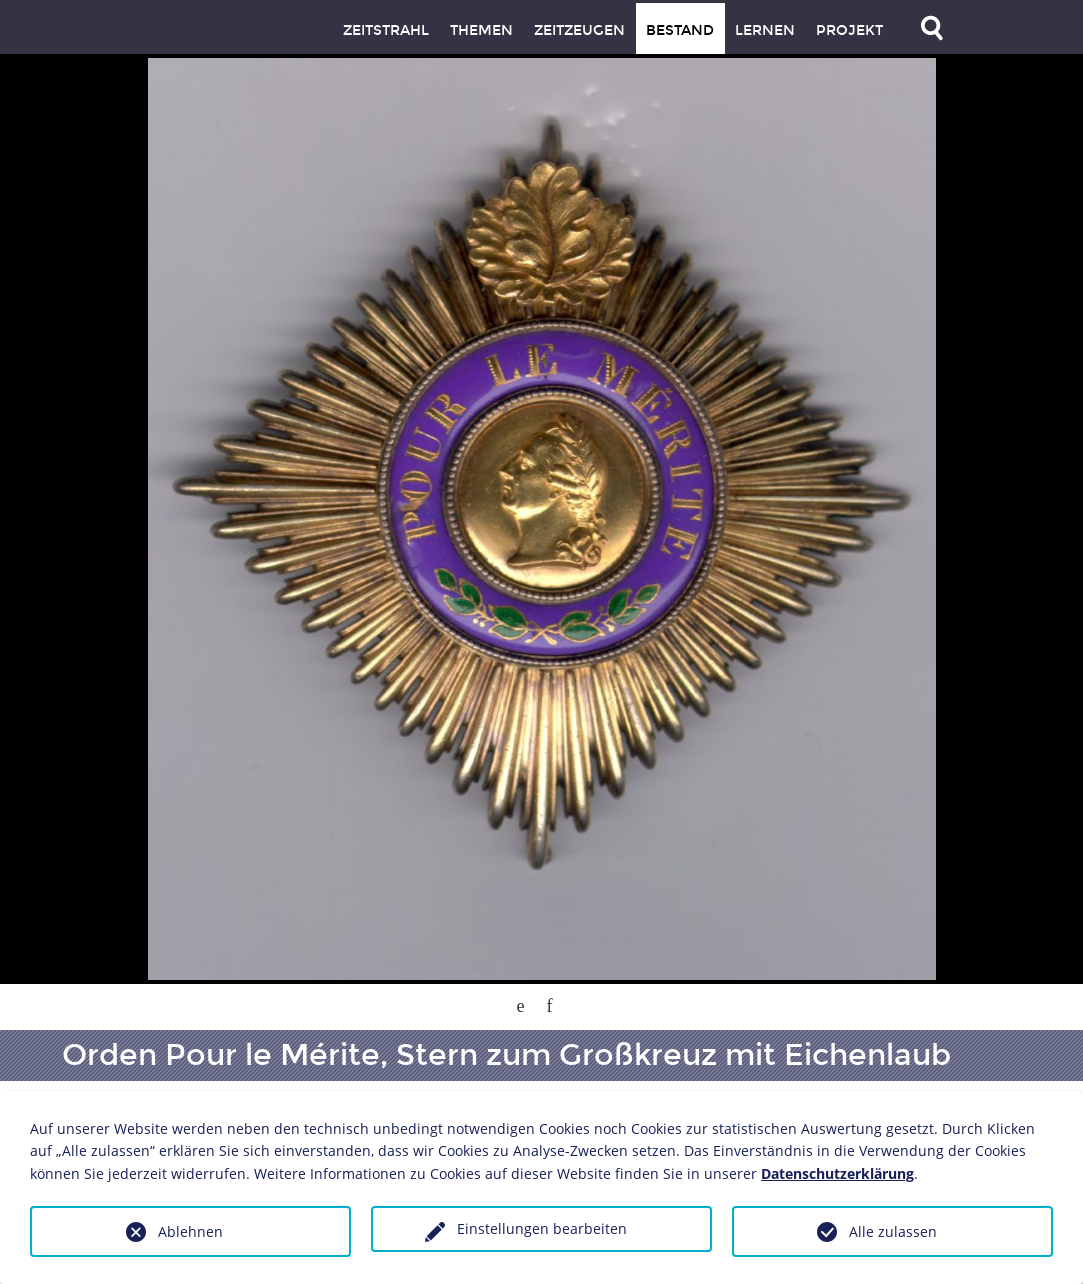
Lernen (765, 30)
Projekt (849, 30)
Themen (481, 30)
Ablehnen (190, 1231)
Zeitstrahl (386, 30)
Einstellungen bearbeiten (542, 1228)
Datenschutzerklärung (837, 1173)
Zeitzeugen (579, 30)
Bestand (680, 30)
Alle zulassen (893, 1231)
